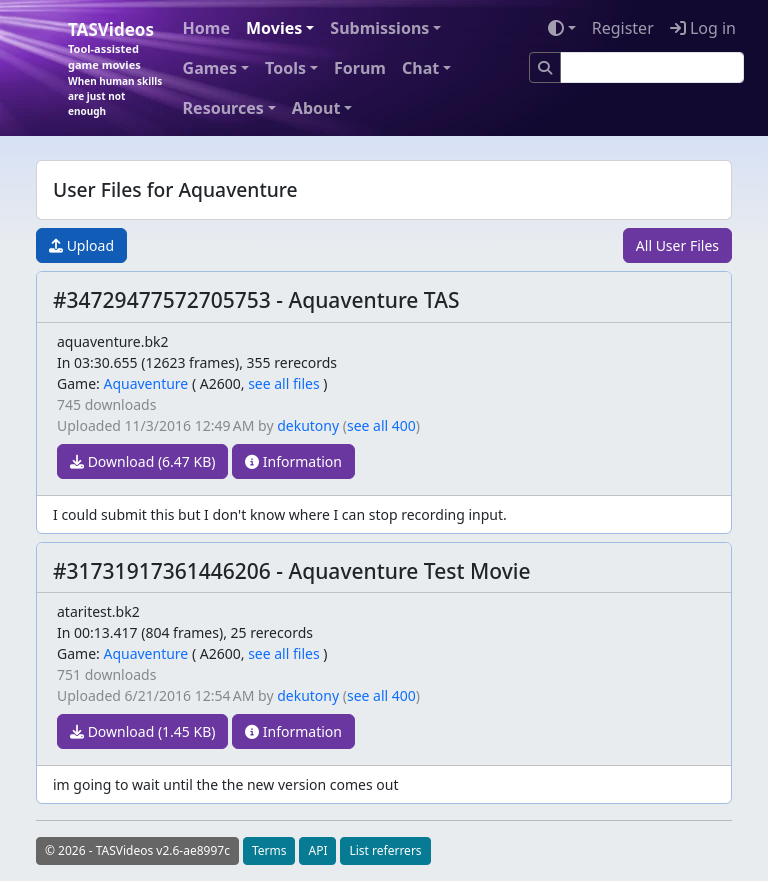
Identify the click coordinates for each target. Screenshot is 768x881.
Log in (703, 28)
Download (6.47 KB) (142, 461)
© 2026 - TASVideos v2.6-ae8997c (137, 850)
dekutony (308, 425)
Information (293, 461)
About (316, 108)
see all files (284, 383)
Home (206, 28)
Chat (420, 68)
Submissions (379, 28)
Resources (223, 108)
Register (623, 28)
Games (210, 68)
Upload (81, 245)
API (317, 850)
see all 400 (381, 425)
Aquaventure (145, 383)
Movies (274, 28)
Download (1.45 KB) (142, 731)
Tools (285, 68)
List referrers (385, 850)
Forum (360, 68)
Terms (269, 850)
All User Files (677, 245)
